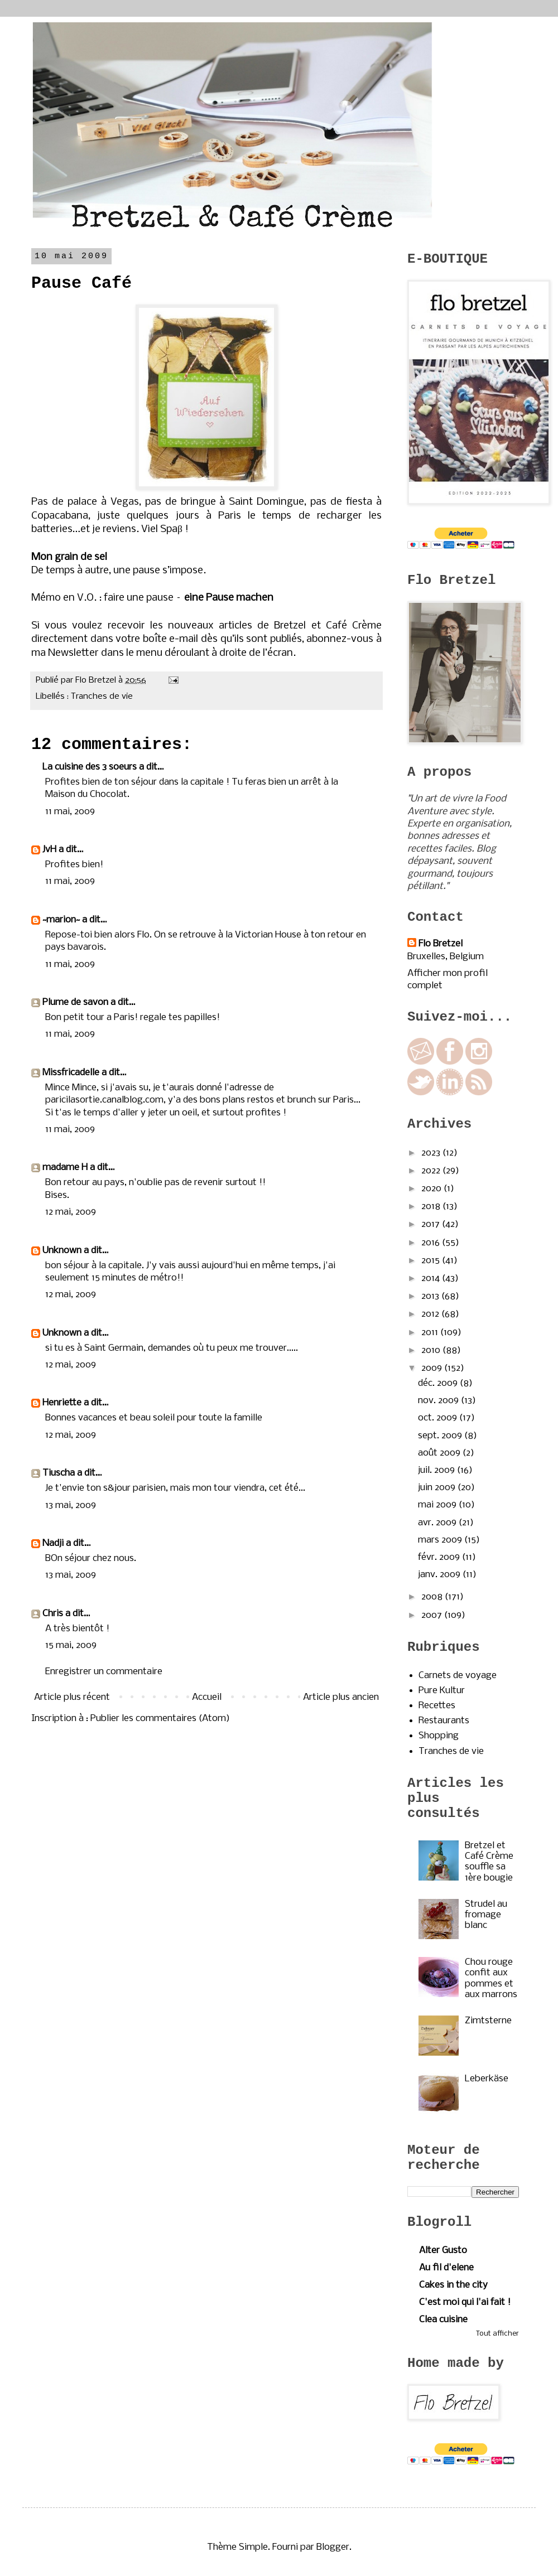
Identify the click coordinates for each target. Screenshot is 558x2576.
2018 (431, 1206)
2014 (431, 1278)
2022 (431, 1171)
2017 (431, 1224)
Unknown (61, 1250)
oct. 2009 (438, 1418)
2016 (431, 1243)
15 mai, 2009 (71, 1645)
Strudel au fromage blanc (486, 1915)
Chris (52, 1613)
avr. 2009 (438, 1522)
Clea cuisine (443, 2319)
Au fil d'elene (446, 2268)
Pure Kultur (442, 1690)
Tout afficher (497, 2333)
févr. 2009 (440, 1557)
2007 (432, 1615)
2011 (430, 1332)
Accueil (207, 1697)
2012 (431, 1314)
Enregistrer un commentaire (103, 1671)
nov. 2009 (439, 1400)
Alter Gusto (443, 2250)
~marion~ (61, 920)
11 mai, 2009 (70, 811)
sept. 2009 (441, 1435)
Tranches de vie (102, 696)
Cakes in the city (453, 2285)
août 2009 (440, 1453)
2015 (431, 1260)
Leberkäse (486, 2079)
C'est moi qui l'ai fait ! (465, 2302)
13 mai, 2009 (70, 1505)
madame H (65, 1167)
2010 (431, 1350)
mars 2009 (441, 1540)
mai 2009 (438, 1505)
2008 (433, 1597)
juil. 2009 (437, 1470)
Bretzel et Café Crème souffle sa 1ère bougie (489, 1861)
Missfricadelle (70, 1072)
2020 (432, 1188)
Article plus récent (72, 1697)
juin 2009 (438, 1487)
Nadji (53, 1543)
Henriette (61, 1403)
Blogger (332, 2547)
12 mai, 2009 (70, 1212)
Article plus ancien (341, 1697)
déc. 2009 (439, 1383)
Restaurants (444, 1720)
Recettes (437, 1705)
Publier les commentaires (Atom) (160, 1718)
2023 (431, 1153)
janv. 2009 (440, 1574)
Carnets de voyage (458, 1675)
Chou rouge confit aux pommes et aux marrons (491, 1978)
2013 (431, 1296)
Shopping (439, 1736)
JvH (49, 849)
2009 (432, 1368)
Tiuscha (58, 1473)
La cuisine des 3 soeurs (89, 767)
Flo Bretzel (441, 944)
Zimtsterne (488, 2021)
